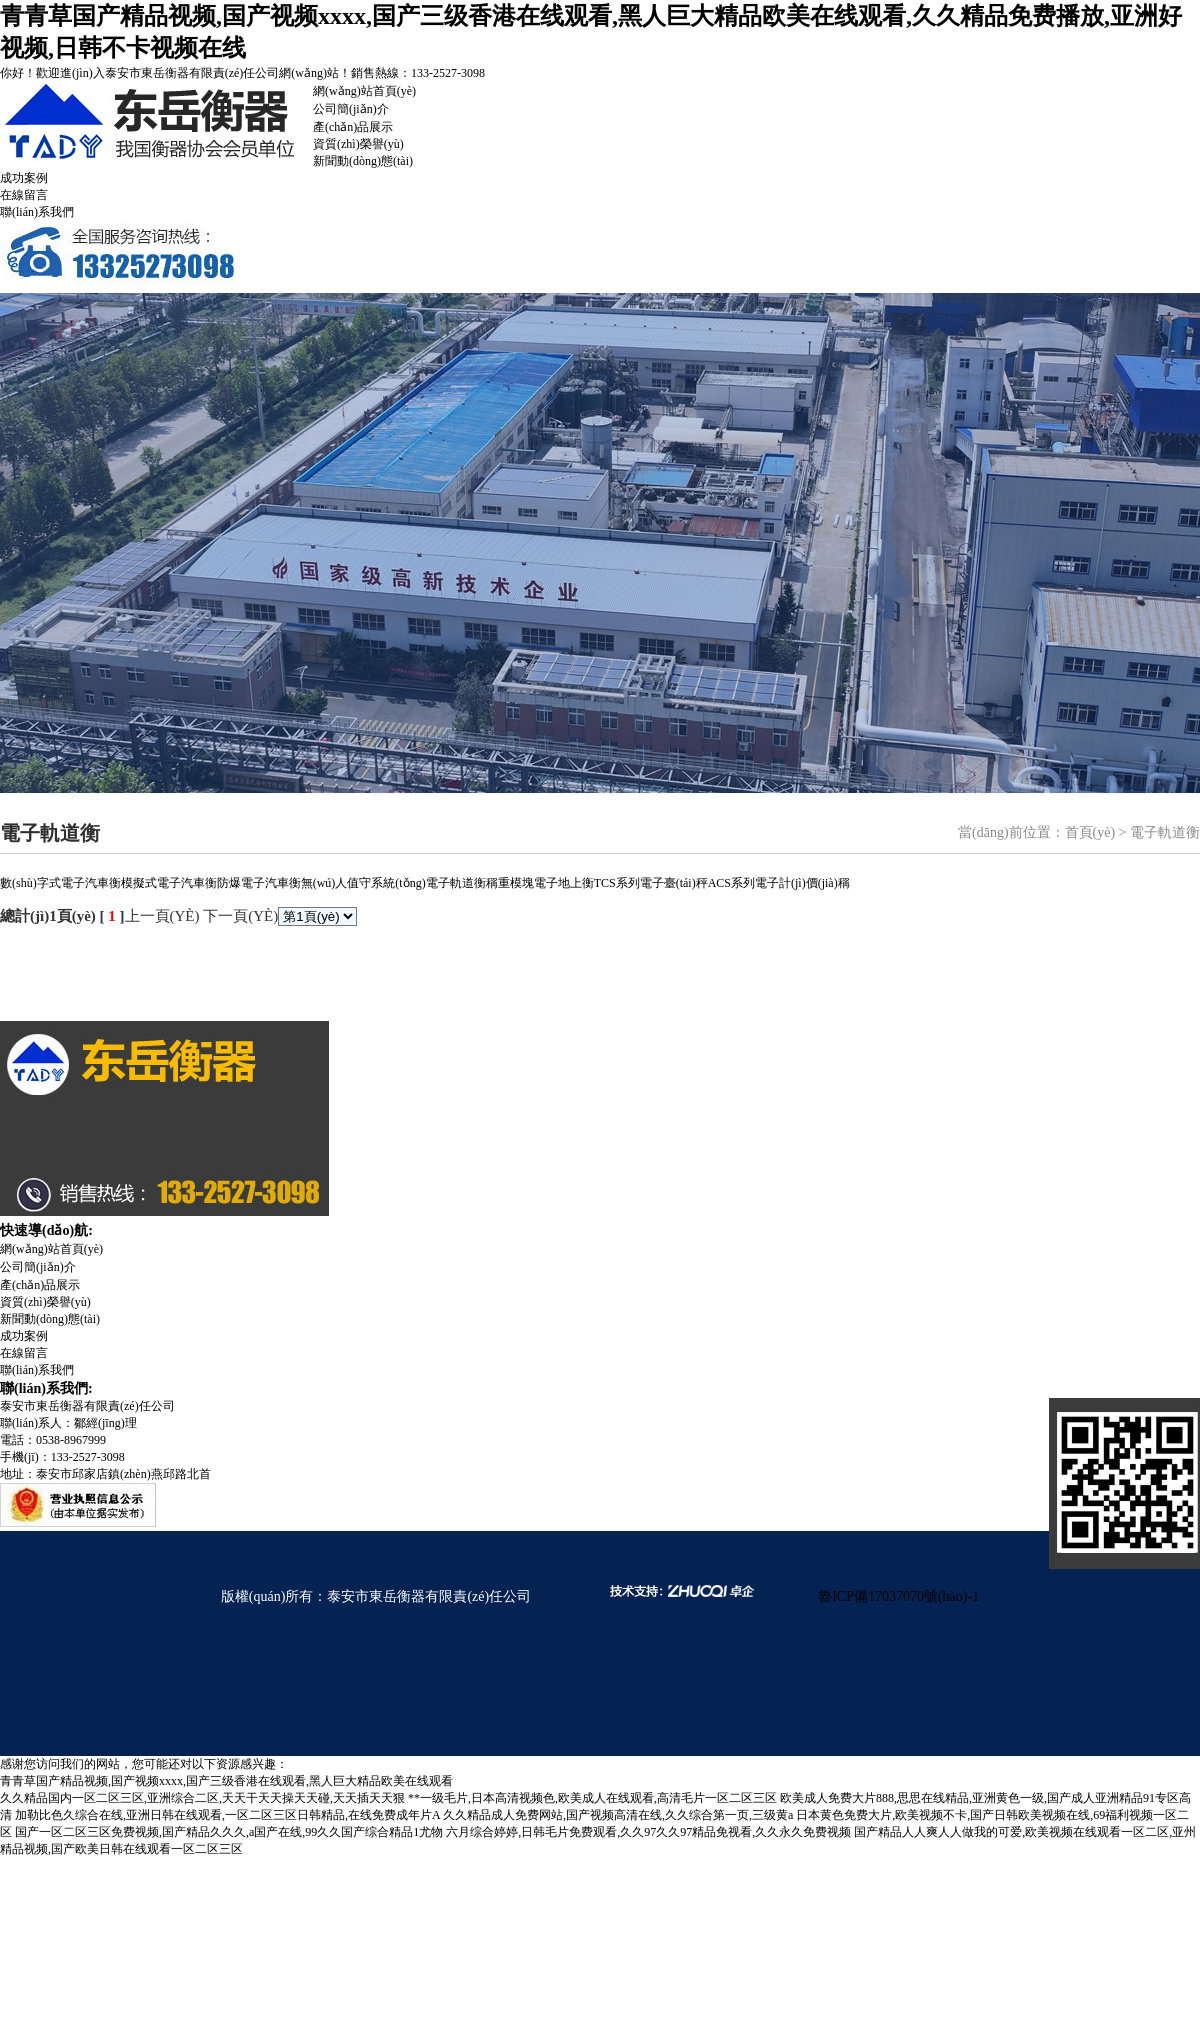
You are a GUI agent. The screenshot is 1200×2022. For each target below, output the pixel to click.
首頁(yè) (1090, 832)
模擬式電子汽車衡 (169, 883)
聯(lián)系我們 (37, 212)
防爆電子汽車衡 (259, 883)
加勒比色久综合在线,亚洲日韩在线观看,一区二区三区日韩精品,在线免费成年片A (227, 1815)
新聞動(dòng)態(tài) (363, 161)
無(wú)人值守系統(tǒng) (363, 883)
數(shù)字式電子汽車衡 (60, 883)
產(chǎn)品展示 (353, 127)
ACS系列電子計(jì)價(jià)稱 (779, 883)
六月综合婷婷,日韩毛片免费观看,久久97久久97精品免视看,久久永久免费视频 (648, 1832)
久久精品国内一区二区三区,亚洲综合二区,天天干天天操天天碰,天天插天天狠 (202, 1798)
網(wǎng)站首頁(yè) (364, 91)
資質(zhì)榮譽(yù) (358, 144)
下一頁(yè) (240, 916)
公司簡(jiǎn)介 (351, 109)
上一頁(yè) (162, 916)
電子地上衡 (564, 883)
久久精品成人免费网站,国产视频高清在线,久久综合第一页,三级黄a (618, 1815)
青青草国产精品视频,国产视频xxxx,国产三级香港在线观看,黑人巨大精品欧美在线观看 (226, 1781)
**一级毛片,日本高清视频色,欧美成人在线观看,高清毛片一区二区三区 (592, 1798)
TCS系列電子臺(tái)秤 (651, 883)
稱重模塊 (510, 883)
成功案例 (24, 178)
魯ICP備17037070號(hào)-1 (898, 1596)
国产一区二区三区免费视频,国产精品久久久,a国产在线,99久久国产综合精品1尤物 (229, 1832)
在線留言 (24, 195)
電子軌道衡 (456, 883)
